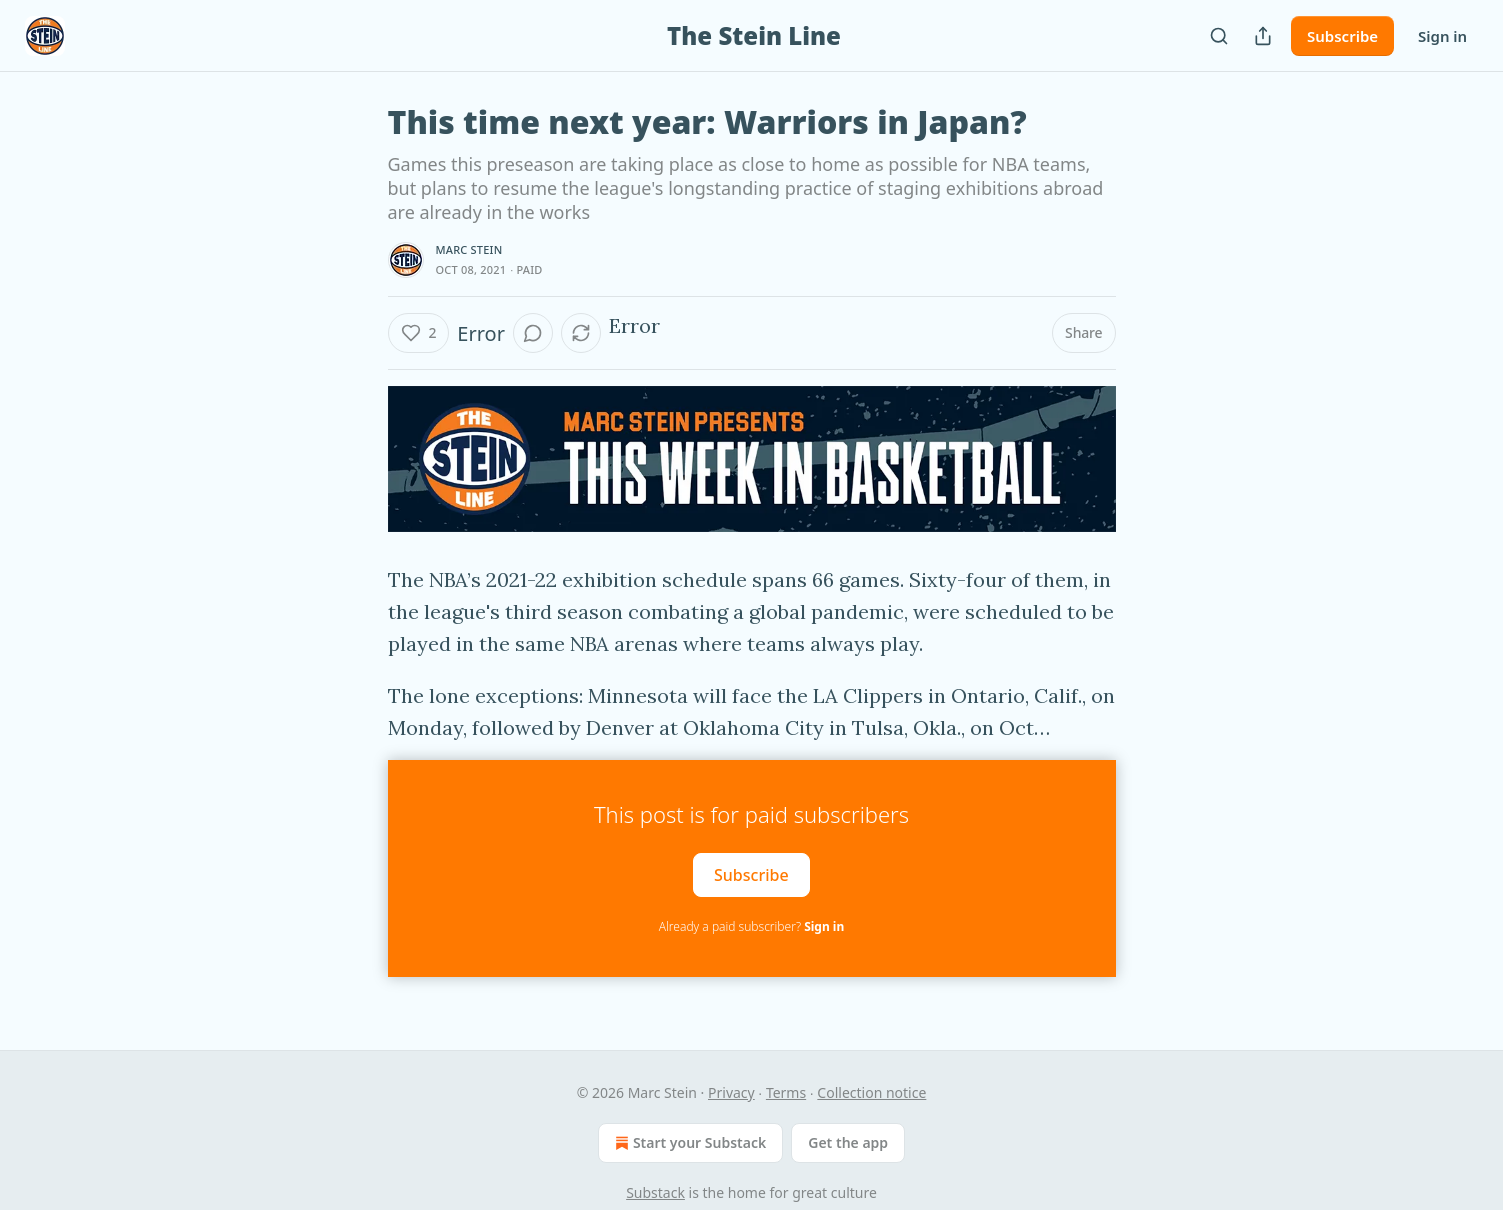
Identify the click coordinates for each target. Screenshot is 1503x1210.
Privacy (731, 1092)
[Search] (1219, 36)
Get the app (848, 1142)
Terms (786, 1092)
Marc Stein (469, 249)
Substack (655, 1192)
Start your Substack (688, 1143)
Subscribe (1342, 36)
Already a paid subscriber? (751, 926)
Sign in (1442, 36)
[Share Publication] (1263, 36)
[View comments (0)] (533, 333)
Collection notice (871, 1092)
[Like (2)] (419, 333)
